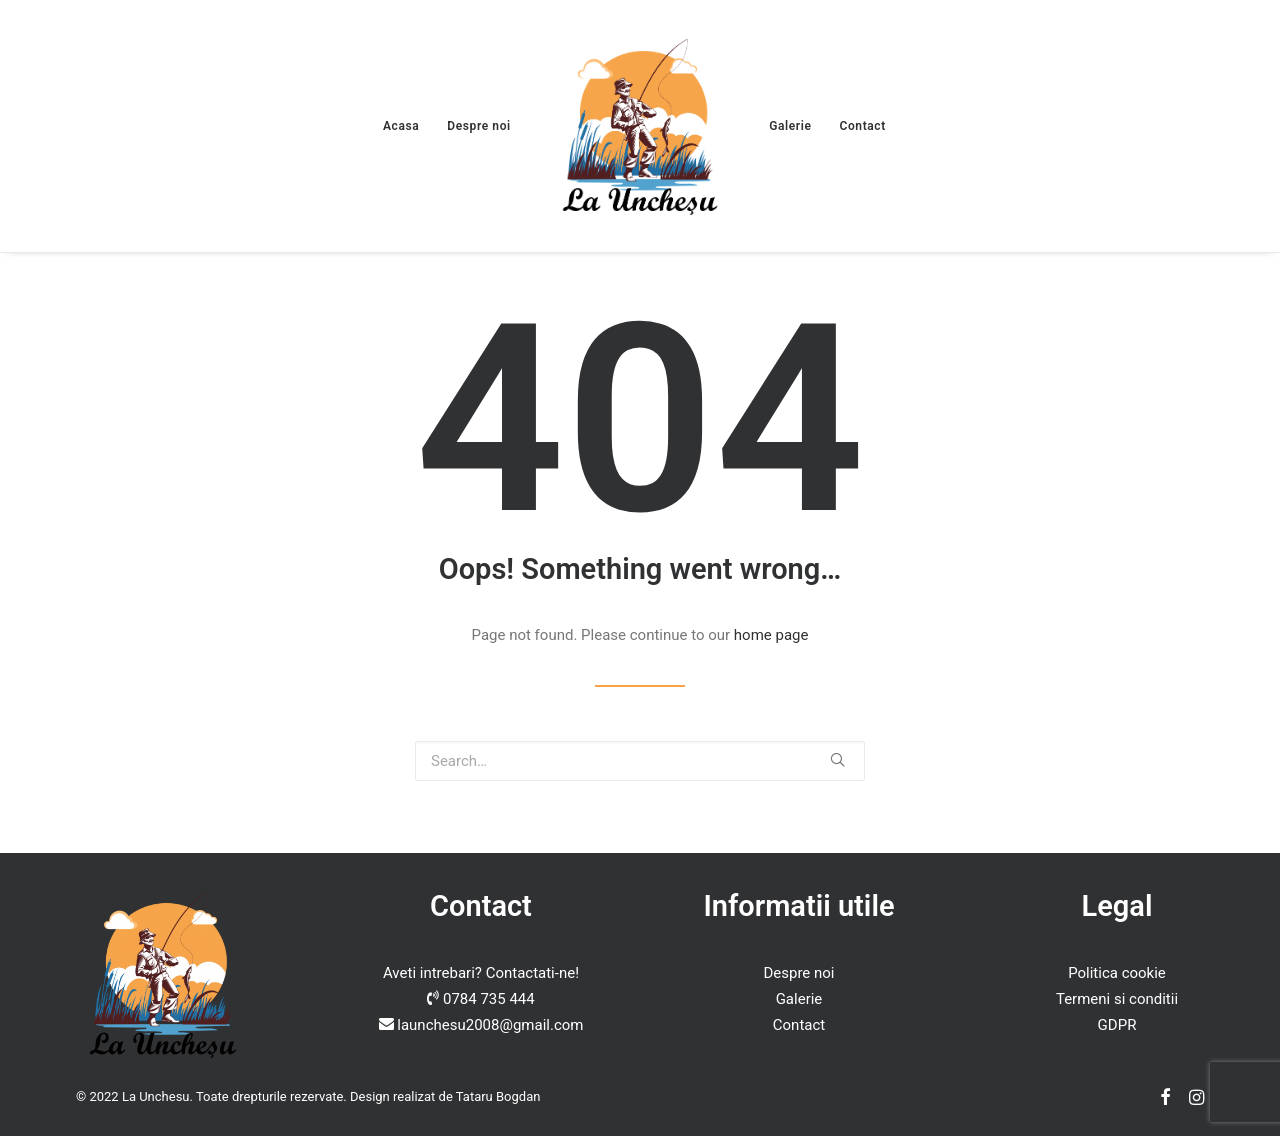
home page (771, 635)
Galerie (790, 126)
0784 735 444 (489, 999)
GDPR (1117, 1025)
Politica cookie (1117, 973)
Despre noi (478, 126)
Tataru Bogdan (498, 1096)
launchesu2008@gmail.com (490, 1025)
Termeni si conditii (1117, 999)
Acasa (401, 126)
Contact (863, 126)
